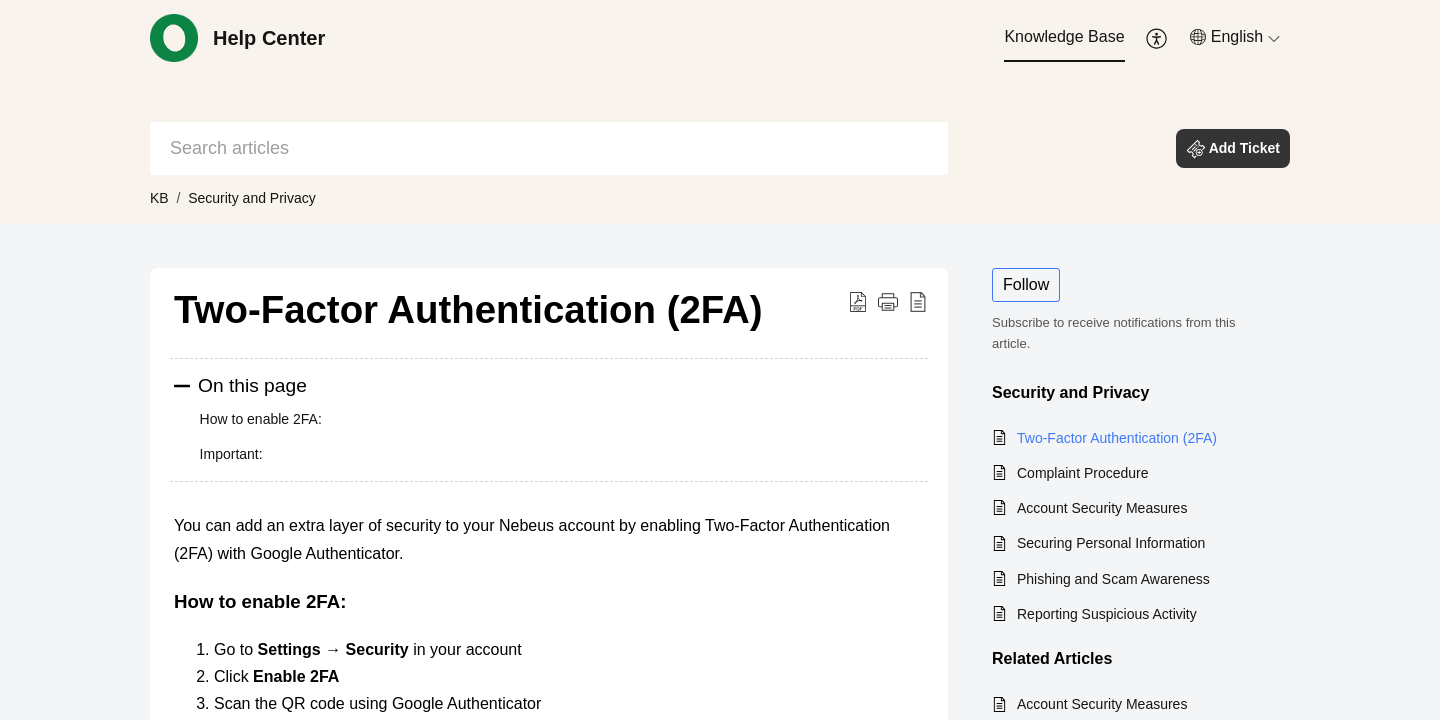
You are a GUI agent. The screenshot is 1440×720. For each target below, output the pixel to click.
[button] (1157, 38)
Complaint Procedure (1083, 473)
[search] (549, 148)
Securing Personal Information (1111, 543)
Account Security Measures (1102, 508)
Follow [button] (1026, 284)
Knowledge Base (1064, 36)
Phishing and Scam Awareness (1113, 579)
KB (159, 198)
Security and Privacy (256, 198)
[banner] (720, 112)
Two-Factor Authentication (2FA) (1117, 438)
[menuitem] (1064, 38)
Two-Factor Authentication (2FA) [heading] (468, 309)
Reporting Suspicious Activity (1107, 614)
